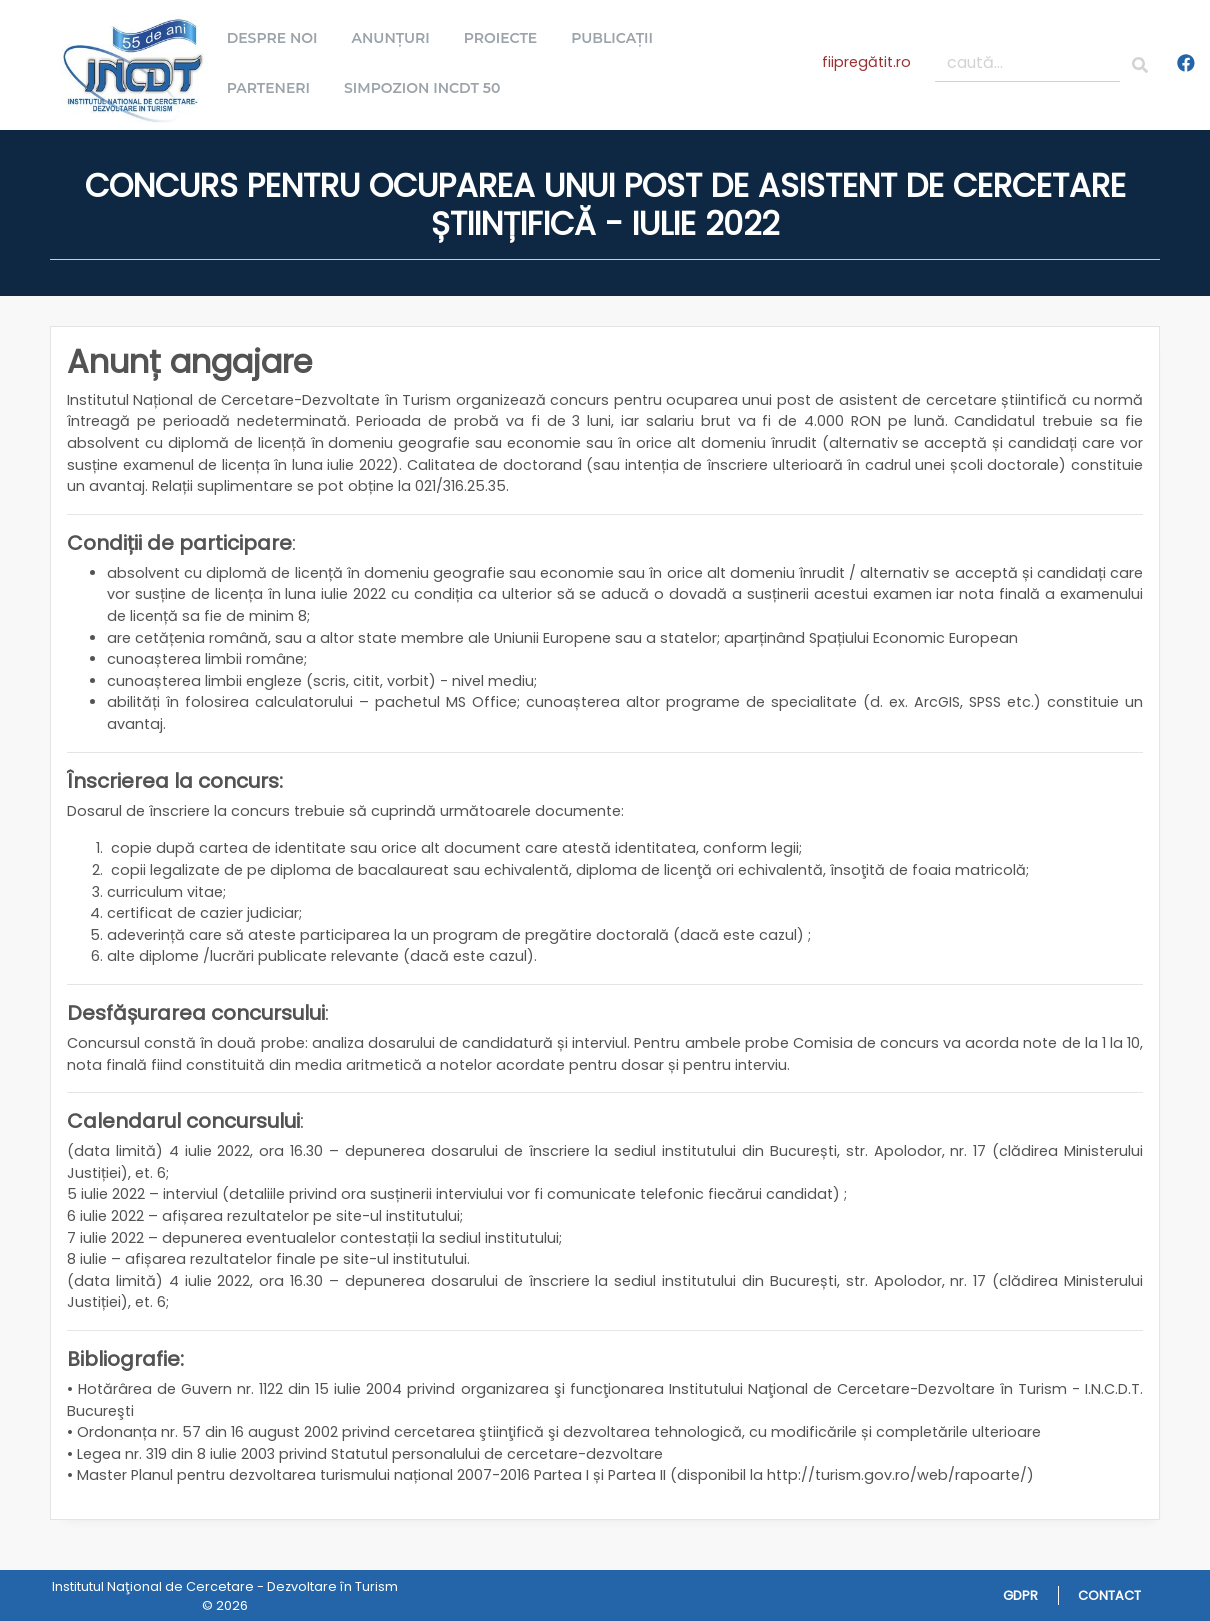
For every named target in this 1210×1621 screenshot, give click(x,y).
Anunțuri (397, 38)
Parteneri (274, 88)
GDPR (1020, 1595)
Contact (1109, 1595)
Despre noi (278, 38)
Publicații (618, 38)
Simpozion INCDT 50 (428, 88)
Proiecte (507, 38)
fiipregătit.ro (866, 62)
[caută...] (1028, 63)
